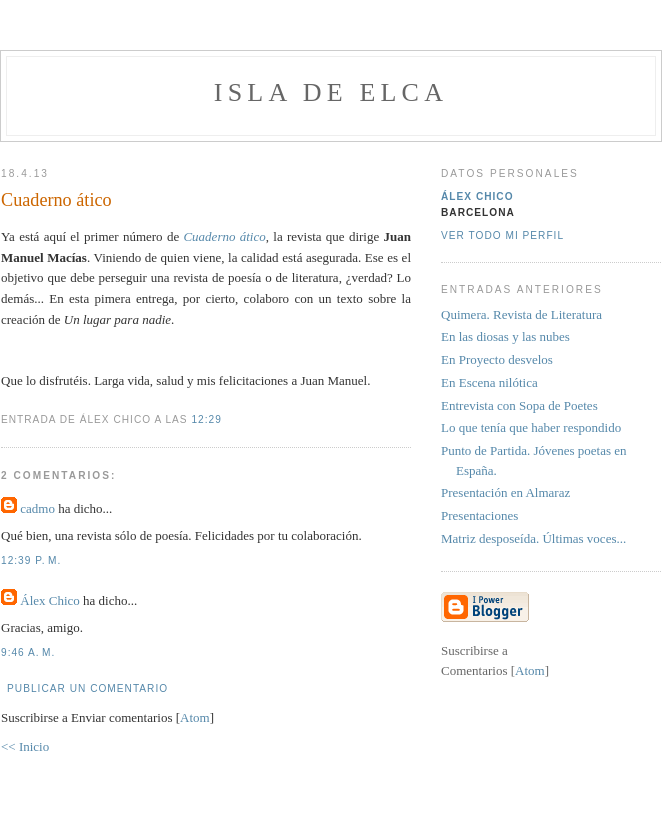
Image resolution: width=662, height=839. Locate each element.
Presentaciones (479, 515)
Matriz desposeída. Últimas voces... (533, 538)
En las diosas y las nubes (505, 336)
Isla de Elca (331, 92)
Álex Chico (50, 600)
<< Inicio (25, 746)
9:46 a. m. (28, 652)
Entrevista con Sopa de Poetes (519, 405)
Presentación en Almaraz (505, 492)
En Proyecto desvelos (497, 359)
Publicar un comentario (87, 688)
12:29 (206, 419)
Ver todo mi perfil (502, 235)
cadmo (37, 508)
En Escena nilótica (489, 382)
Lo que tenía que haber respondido (531, 427)
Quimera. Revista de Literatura (521, 314)
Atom (195, 717)
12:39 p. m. (31, 560)
